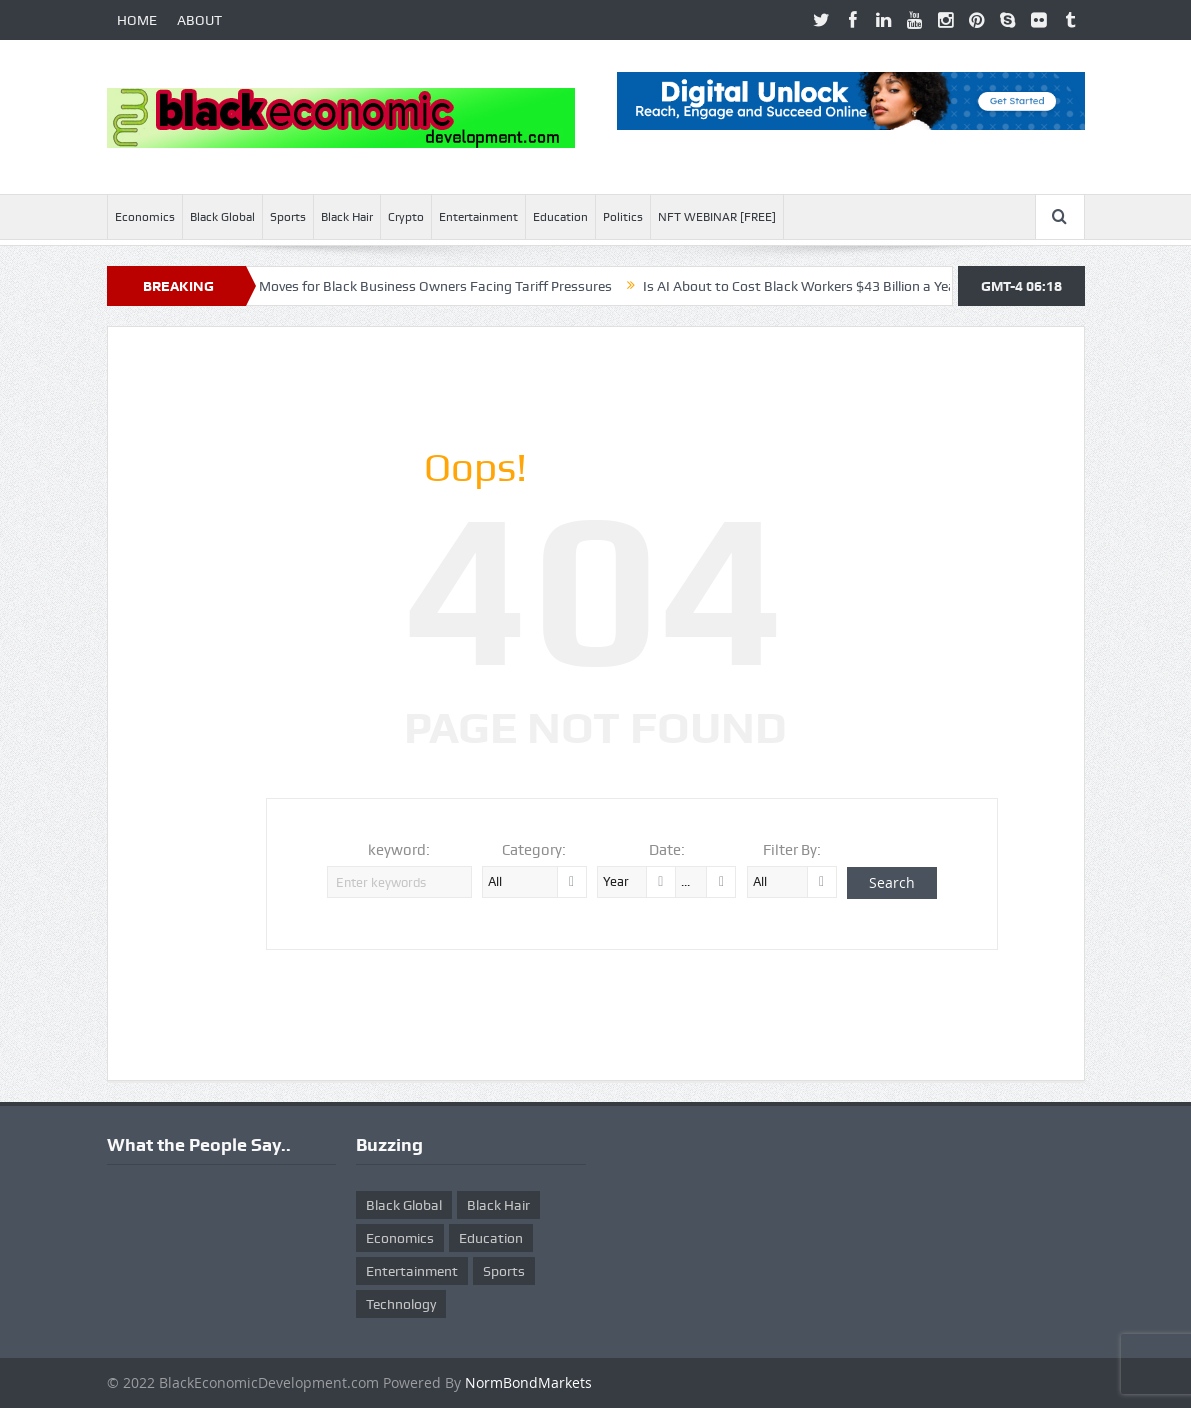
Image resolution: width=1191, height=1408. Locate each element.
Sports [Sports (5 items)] (504, 1271)
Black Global (222, 217)
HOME (137, 20)
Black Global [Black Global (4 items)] (404, 1205)
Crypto (406, 217)
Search (892, 882)
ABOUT (199, 20)
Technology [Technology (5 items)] (401, 1304)
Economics (145, 217)
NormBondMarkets (528, 1382)
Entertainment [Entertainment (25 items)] (412, 1271)
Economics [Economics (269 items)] (400, 1238)
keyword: (399, 850)
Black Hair (347, 217)
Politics (623, 217)
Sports (288, 217)
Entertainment (478, 217)
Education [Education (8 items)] (491, 1238)
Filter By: (792, 850)
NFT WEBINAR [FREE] (717, 217)
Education (560, 217)
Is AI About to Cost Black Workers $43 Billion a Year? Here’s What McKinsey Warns (908, 286)
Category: (534, 850)
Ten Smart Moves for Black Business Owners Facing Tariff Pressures (411, 286)
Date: (667, 850)
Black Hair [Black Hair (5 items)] (498, 1205)
